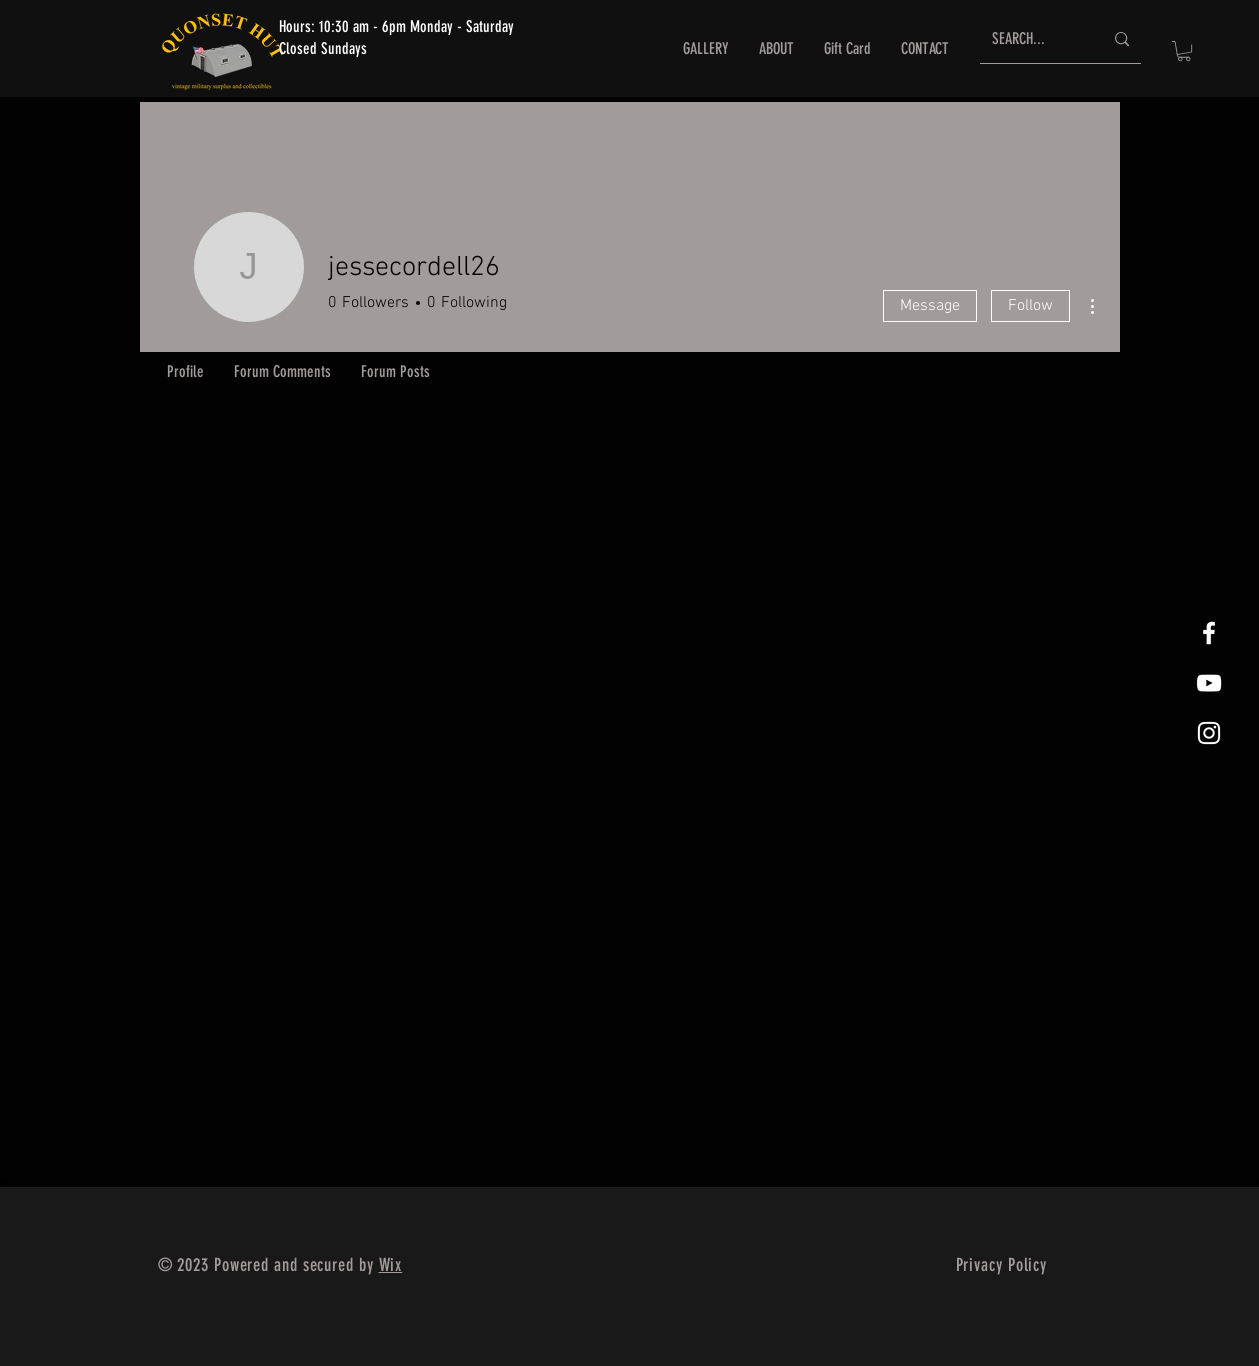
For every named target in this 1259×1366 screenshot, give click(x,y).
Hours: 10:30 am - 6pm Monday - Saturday (396, 26)
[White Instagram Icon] (1209, 733)
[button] (1184, 51)
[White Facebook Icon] (1209, 633)
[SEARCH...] (1032, 39)
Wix (391, 1265)
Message (930, 306)
